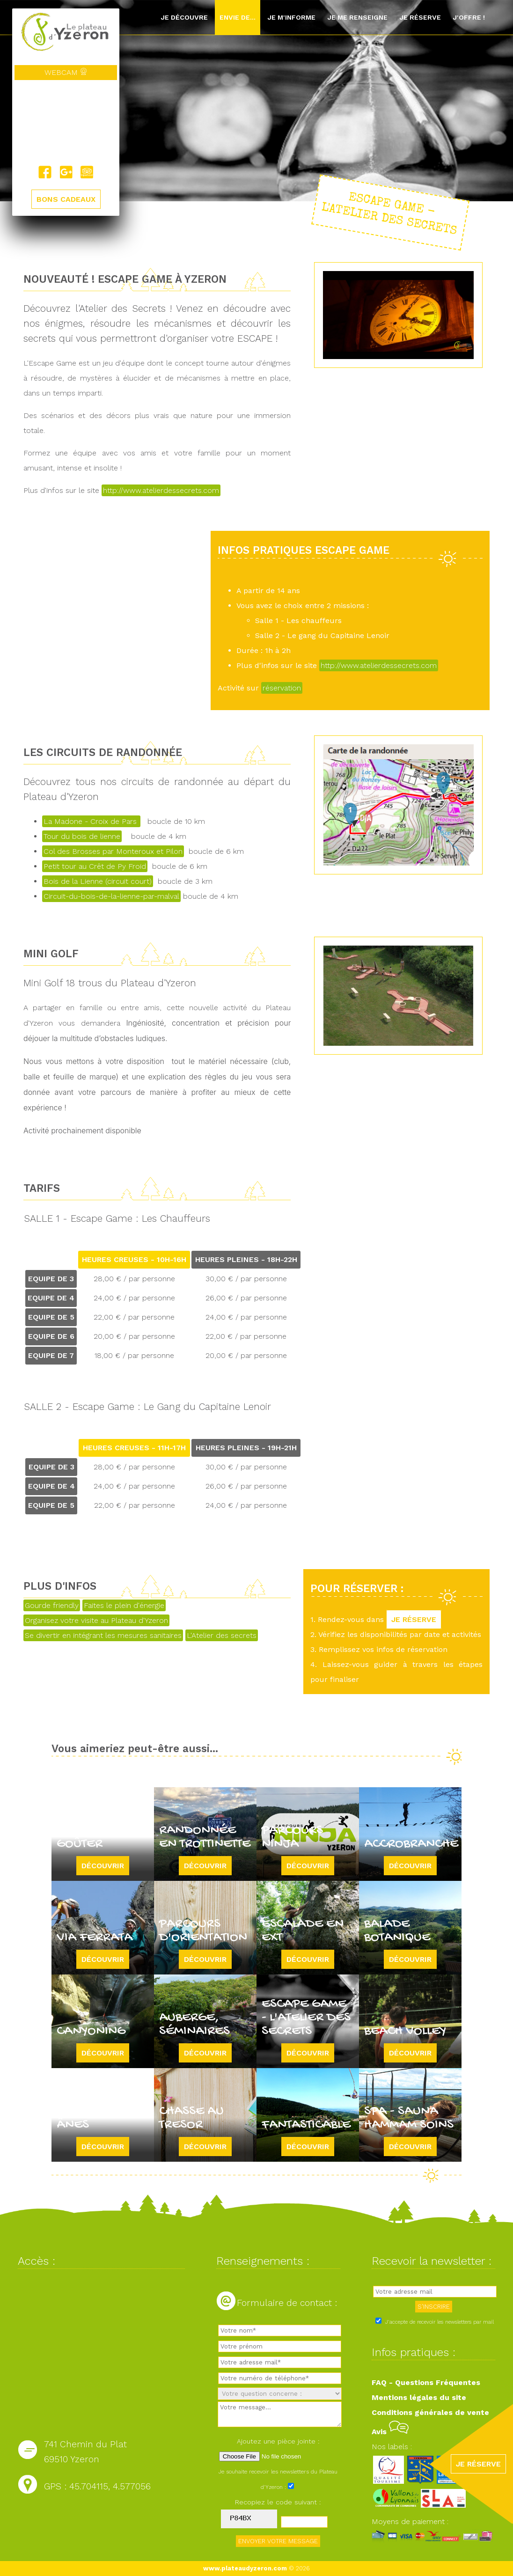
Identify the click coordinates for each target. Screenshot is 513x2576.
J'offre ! (469, 17)
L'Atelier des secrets (221, 1635)
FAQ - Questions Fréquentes (426, 2382)
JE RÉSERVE (413, 1619)
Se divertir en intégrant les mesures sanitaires (103, 1635)
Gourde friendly (52, 1605)
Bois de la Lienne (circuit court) (98, 881)
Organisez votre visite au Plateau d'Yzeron (96, 1620)
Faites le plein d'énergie (124, 1605)
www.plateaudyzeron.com (245, 2568)
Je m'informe (291, 17)
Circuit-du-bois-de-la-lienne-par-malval (111, 896)
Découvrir (102, 1865)
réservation (282, 687)
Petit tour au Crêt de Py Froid (95, 866)
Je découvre (184, 17)
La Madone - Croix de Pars (91, 821)
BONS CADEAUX (66, 199)
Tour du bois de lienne (82, 836)
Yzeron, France (66, 123)
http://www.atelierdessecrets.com (161, 490)
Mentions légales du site (419, 2397)
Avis (390, 2431)
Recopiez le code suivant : (278, 2502)
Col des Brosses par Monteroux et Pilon (113, 851)
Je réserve (420, 17)
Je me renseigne (357, 17)
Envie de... (238, 17)
